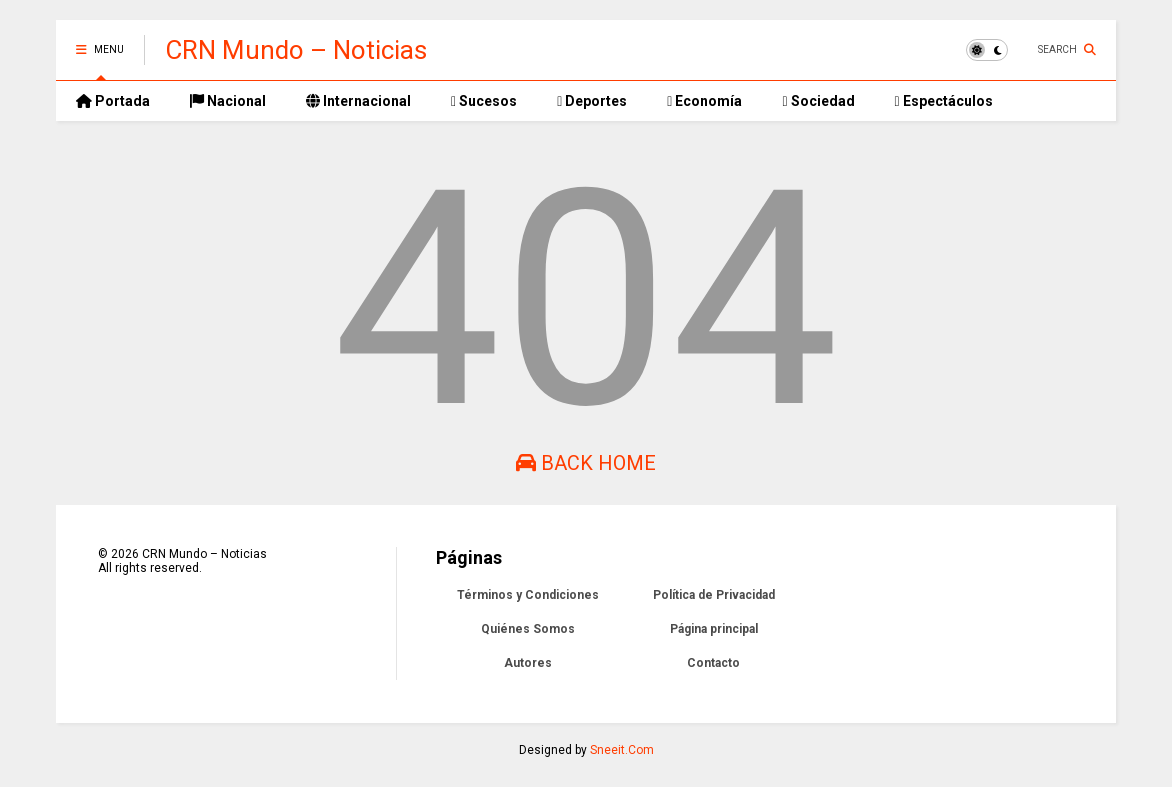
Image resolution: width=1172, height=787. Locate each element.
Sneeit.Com (622, 750)
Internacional (358, 101)
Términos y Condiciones (528, 595)
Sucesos (484, 101)
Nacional (228, 101)
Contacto (713, 663)
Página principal (714, 629)
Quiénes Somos (528, 629)
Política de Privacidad (714, 595)
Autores (528, 663)
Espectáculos (944, 101)
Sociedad (818, 101)
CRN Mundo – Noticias (296, 50)
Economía (704, 101)
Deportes (592, 101)
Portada (113, 101)
